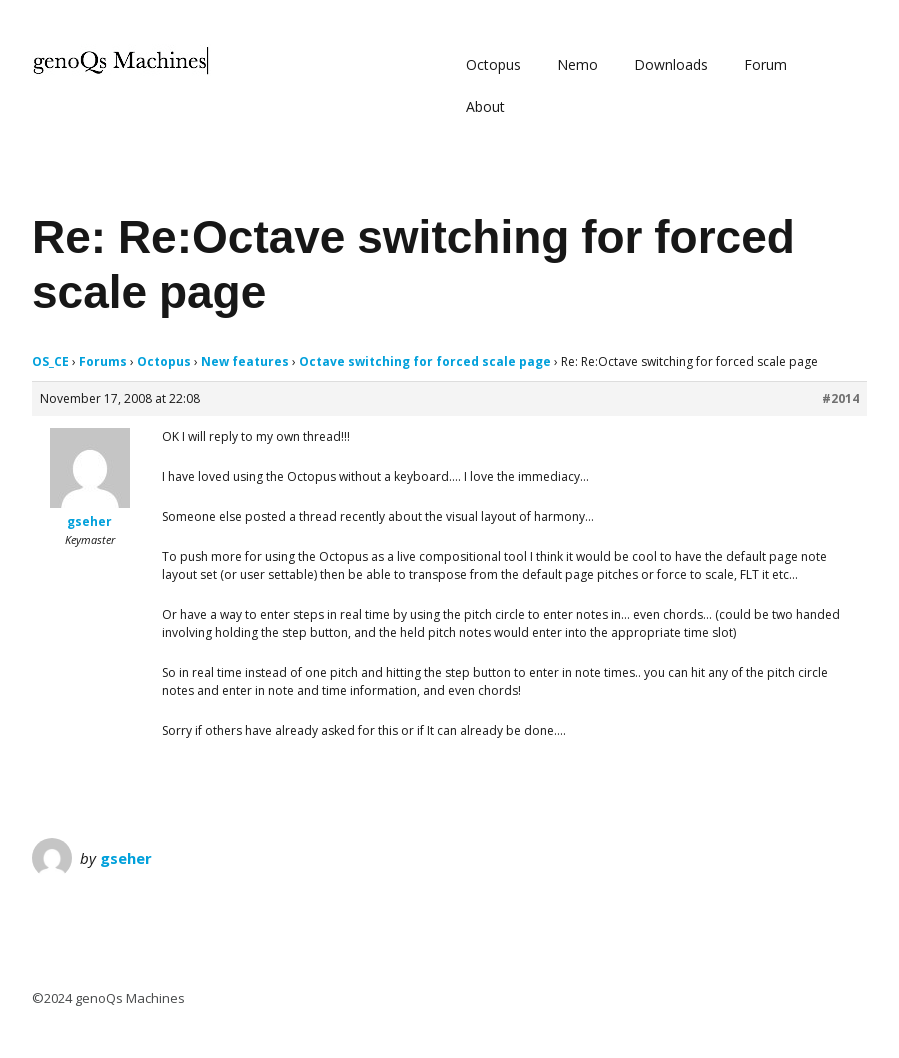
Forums (103, 361)
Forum (765, 64)
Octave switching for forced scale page (425, 361)
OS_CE (50, 361)
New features (245, 361)
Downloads (671, 64)
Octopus (493, 64)
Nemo (577, 64)
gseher (126, 858)
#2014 (840, 398)
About (485, 106)
